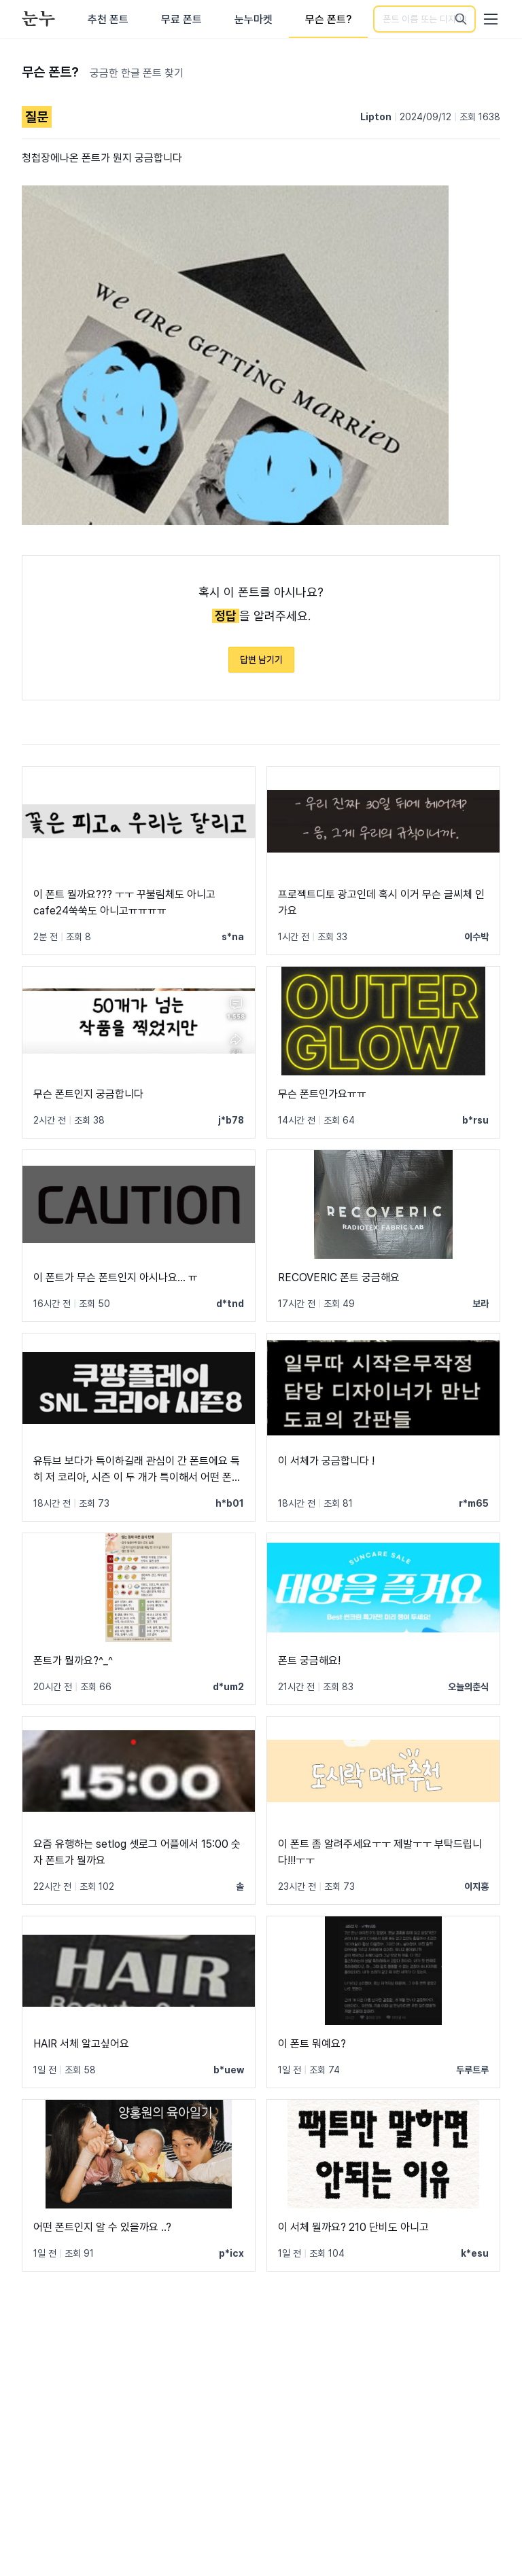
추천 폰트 (108, 19)
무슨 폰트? (328, 19)
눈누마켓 (253, 19)
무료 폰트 (181, 19)
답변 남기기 (261, 659)
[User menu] (490, 19)
